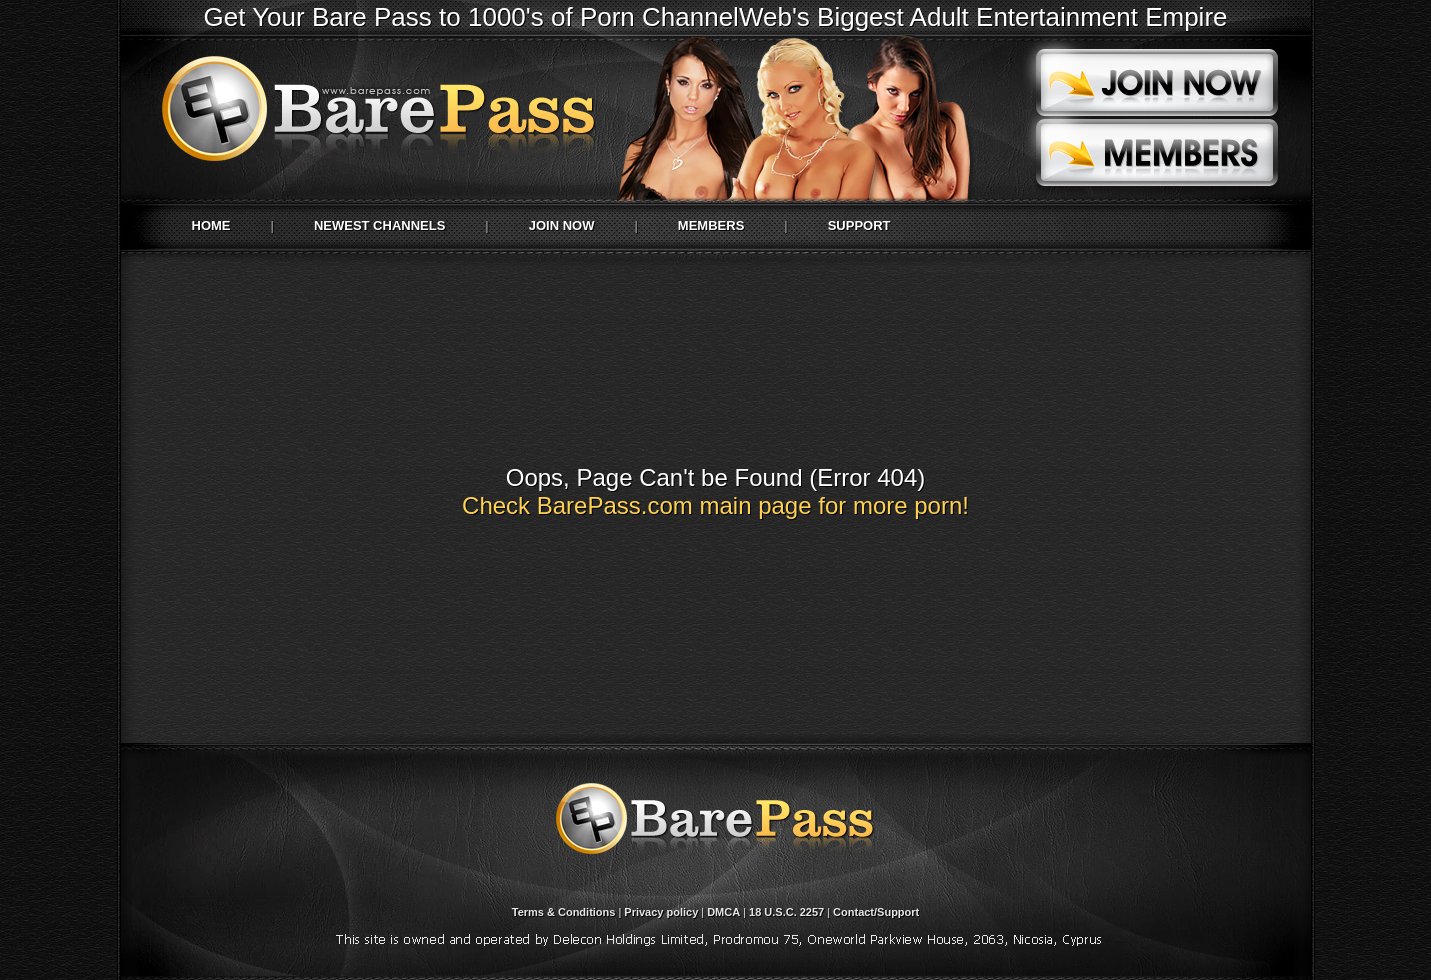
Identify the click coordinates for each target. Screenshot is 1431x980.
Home (211, 225)
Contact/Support (876, 912)
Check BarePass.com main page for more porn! (715, 505)
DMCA (723, 912)
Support (859, 225)
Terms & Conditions (564, 912)
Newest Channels (379, 225)
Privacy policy (661, 912)
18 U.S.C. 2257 (786, 912)
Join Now (562, 225)
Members (711, 225)
